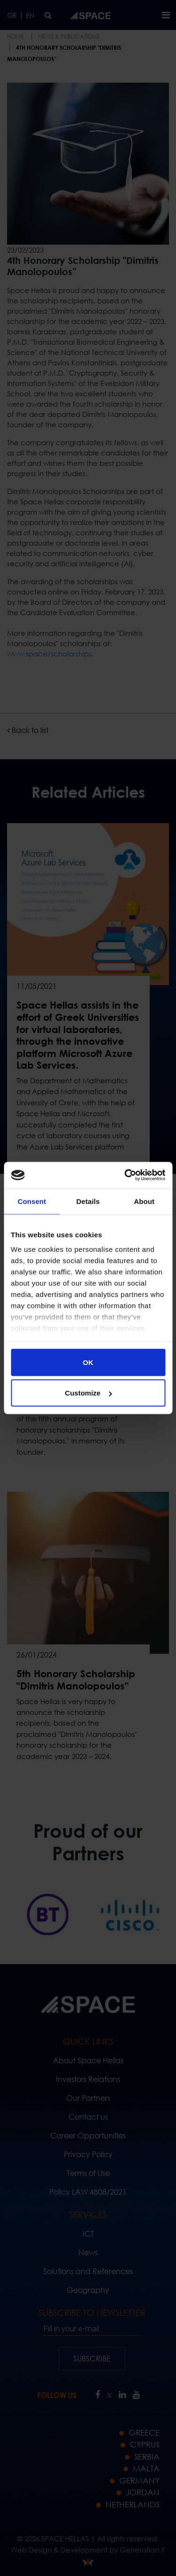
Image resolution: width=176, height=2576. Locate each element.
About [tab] (144, 1201)
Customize (88, 1393)
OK (88, 1362)
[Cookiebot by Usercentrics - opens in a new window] (125, 1175)
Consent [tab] (31, 1201)
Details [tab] (88, 1201)
